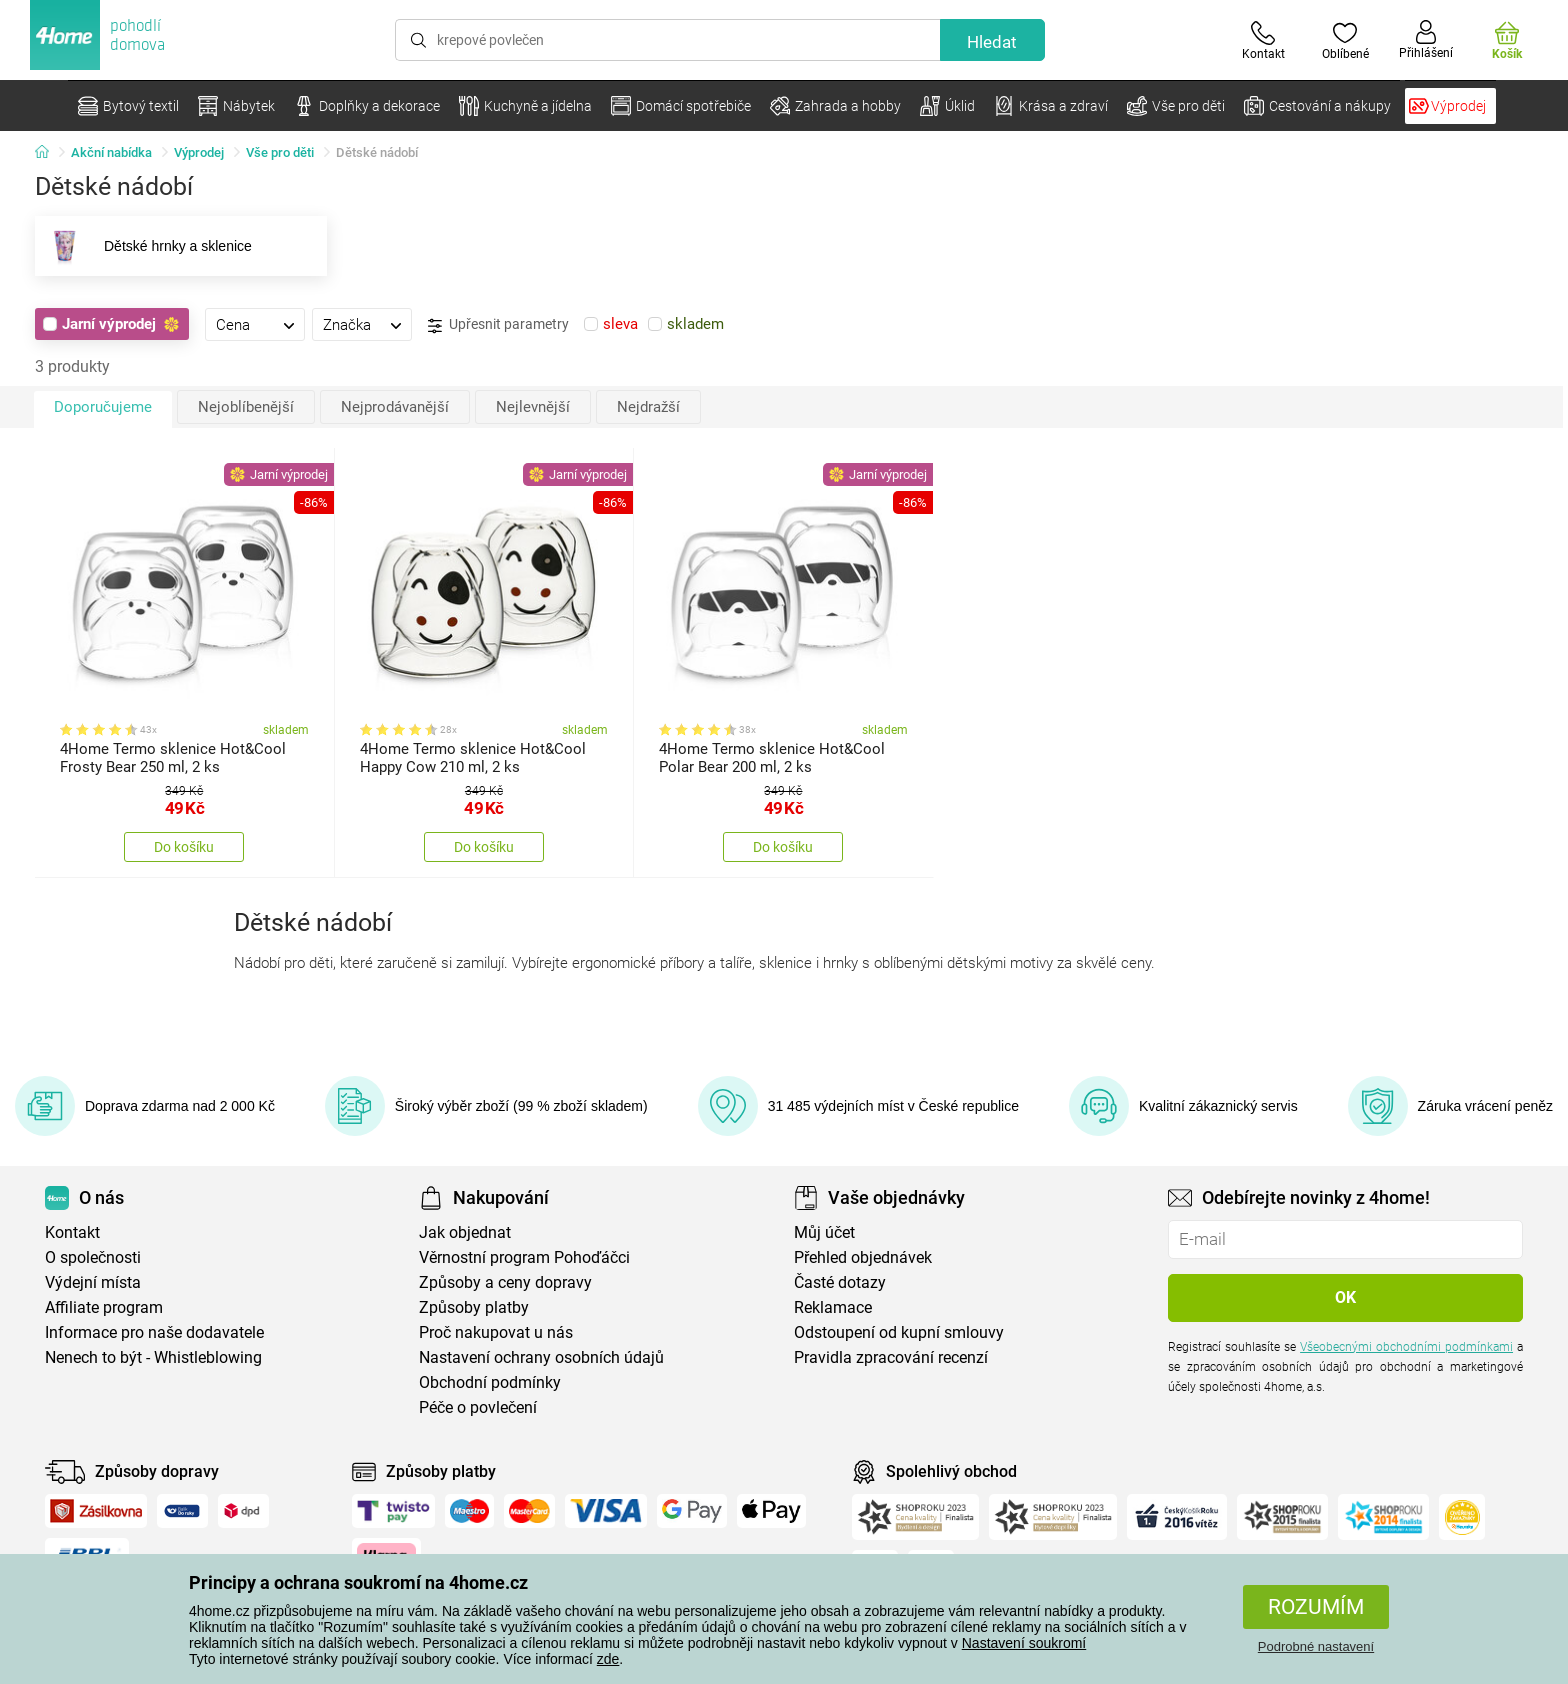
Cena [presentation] (233, 325)
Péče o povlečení (478, 1407)
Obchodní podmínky (490, 1382)
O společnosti (93, 1257)
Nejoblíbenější (246, 407)
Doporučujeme (103, 407)
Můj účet (824, 1232)
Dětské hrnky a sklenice (144, 246)
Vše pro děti (280, 152)
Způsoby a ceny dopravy (505, 1282)
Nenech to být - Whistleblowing (153, 1357)
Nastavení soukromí (1024, 1643)
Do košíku (184, 847)
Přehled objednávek (863, 1257)
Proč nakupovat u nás (496, 1332)
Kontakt (72, 1232)
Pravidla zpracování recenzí (891, 1357)
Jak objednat (465, 1232)
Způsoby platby (474, 1307)
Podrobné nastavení (1316, 1646)
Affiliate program (104, 1307)
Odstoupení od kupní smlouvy (899, 1332)
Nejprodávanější (395, 407)
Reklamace (833, 1307)
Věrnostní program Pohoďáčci (524, 1257)
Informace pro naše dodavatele (154, 1332)
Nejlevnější (533, 407)
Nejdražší (648, 407)
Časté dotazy (840, 1282)
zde (608, 1659)
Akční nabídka (111, 152)
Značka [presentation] (347, 325)
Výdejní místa (93, 1282)
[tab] (255, 324)
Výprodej (199, 152)
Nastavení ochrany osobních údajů (541, 1357)
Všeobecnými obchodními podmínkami (1406, 1347)
